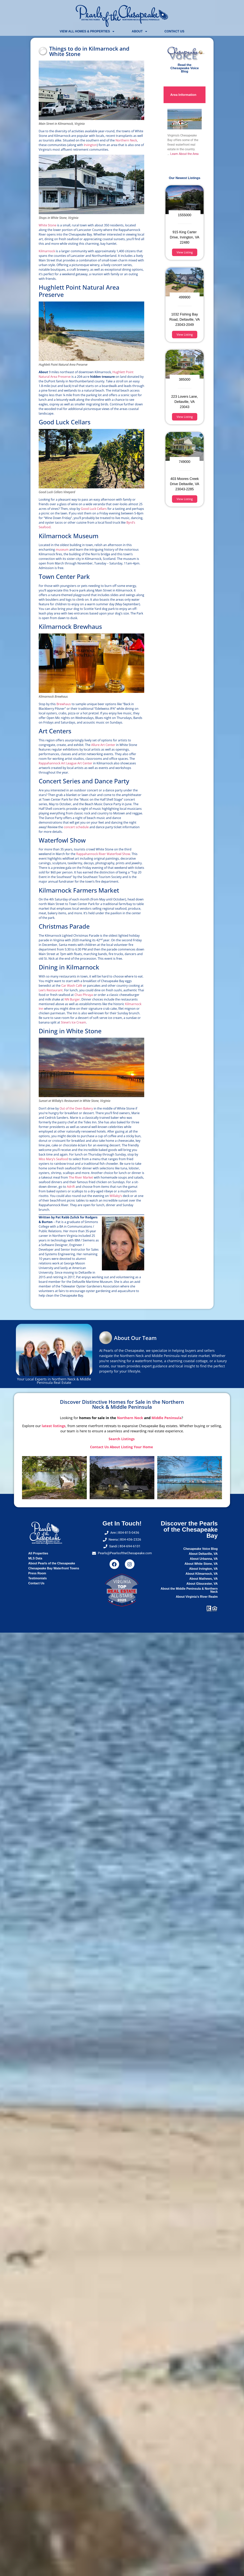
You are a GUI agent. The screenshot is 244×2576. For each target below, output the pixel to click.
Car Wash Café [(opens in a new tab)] (71, 985)
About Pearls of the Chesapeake (51, 1563)
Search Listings (122, 1439)
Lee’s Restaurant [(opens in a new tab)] (51, 990)
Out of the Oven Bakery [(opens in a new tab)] (76, 1108)
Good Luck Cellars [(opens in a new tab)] (94, 509)
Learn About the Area (184, 154)
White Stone (47, 225)
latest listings (54, 1426)
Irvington (90, 145)
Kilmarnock (47, 251)
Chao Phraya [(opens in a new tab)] (84, 995)
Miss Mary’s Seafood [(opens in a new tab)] (53, 1159)
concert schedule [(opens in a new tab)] (76, 827)
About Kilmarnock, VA (202, 1573)
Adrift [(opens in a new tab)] (71, 1186)
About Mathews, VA (203, 1578)
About (140, 31)
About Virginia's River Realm (197, 1596)
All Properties (38, 1553)
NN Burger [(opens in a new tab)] (72, 999)
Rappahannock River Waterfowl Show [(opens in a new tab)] (103, 854)
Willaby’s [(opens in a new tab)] (116, 1196)
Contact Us (174, 31)
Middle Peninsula (166, 1417)
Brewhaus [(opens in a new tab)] (63, 704)
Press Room (37, 1573)
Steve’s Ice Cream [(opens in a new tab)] (73, 1022)
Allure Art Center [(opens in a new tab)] (103, 745)
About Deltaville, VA (203, 1553)
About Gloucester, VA (202, 1583)
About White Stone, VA (201, 1563)
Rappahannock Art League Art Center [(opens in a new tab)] (65, 763)
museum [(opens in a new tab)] (62, 549)
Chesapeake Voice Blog (200, 1548)
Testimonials (37, 1578)
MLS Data (35, 1558)
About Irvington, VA (203, 1568)
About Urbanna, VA (204, 1558)
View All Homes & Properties (87, 31)
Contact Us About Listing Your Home (122, 1447)
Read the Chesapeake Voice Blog (184, 68)
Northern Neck (126, 140)
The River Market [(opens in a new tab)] (81, 1177)
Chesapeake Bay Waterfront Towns (53, 1568)
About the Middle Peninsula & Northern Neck (189, 1590)
